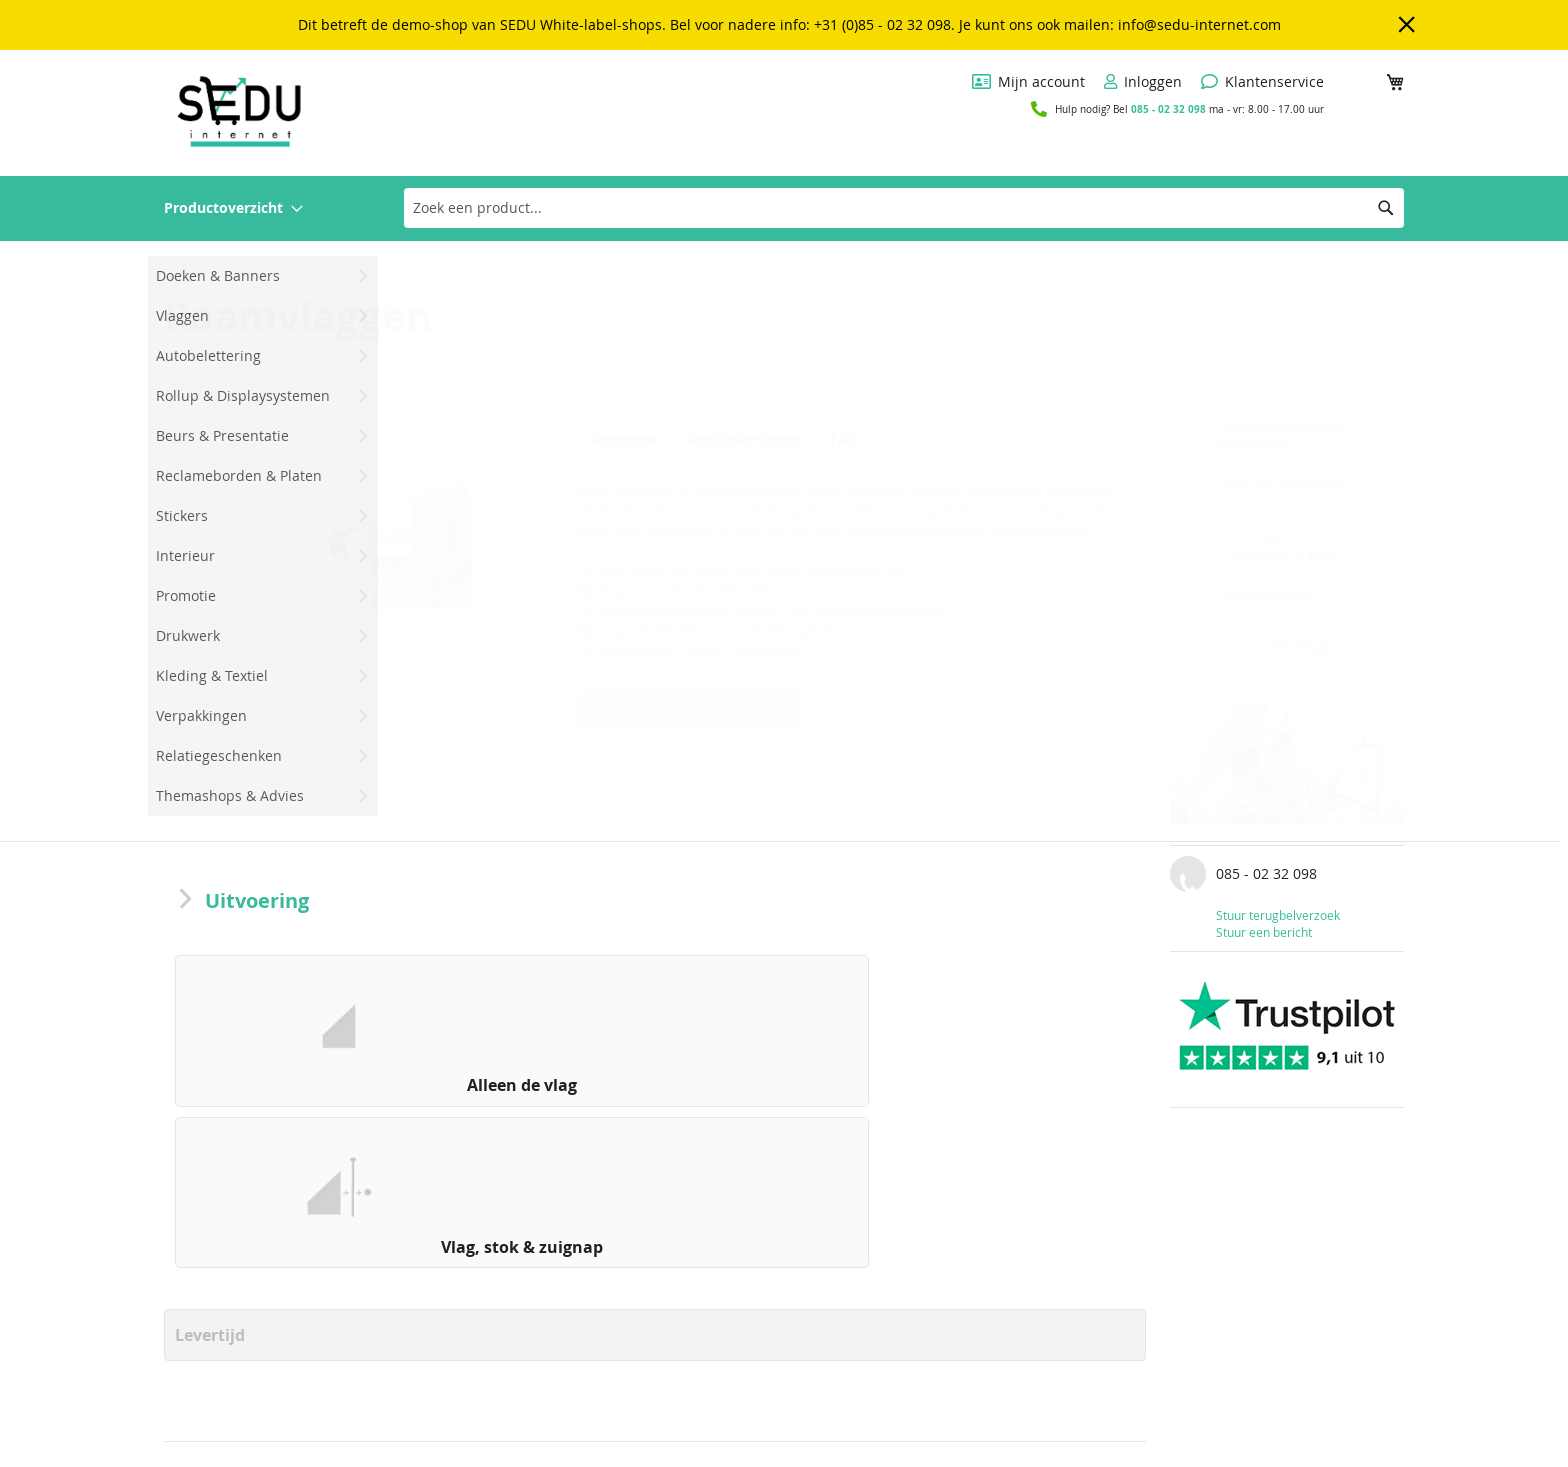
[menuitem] (233, 208)
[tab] (629, 438)
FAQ (852, 439)
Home (181, 269)
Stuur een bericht (1264, 932)
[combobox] (904, 208)
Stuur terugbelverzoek (1278, 915)
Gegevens (624, 439)
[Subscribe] (1335, 1433)
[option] (285, 1031)
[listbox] (655, 1036)
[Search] (1386, 208)
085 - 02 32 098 (1168, 109)
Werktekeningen (746, 439)
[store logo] (239, 111)
